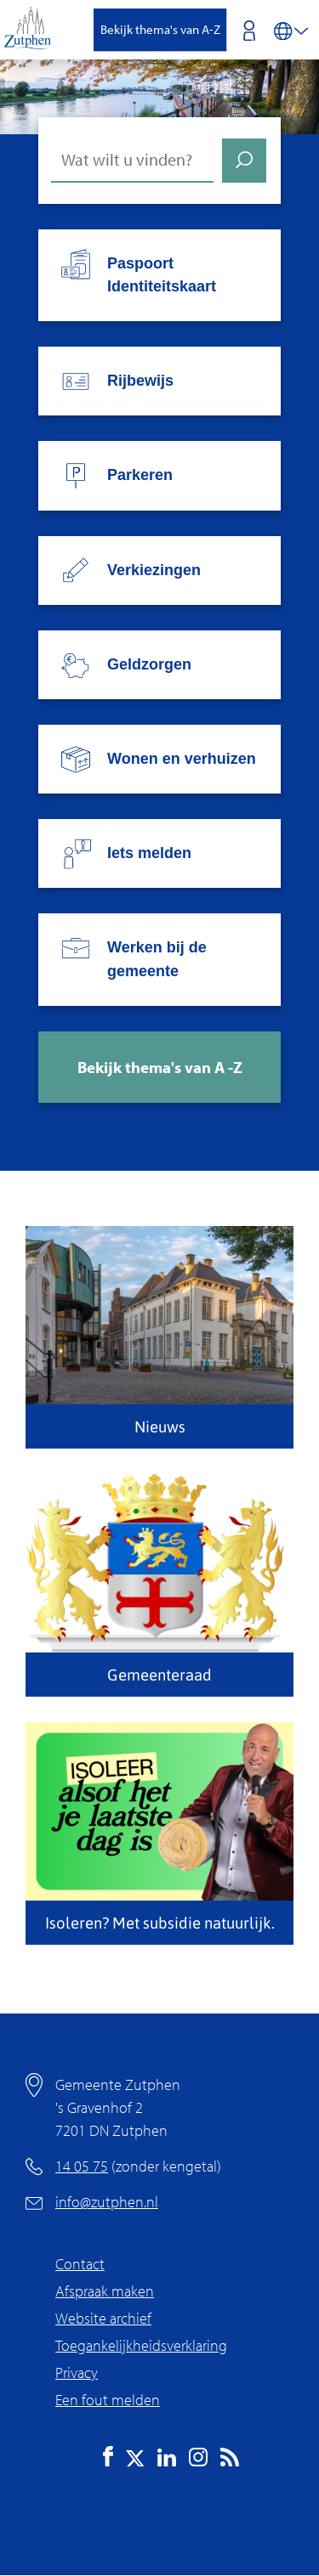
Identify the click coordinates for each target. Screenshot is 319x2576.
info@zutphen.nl (106, 2202)
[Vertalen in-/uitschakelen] (291, 29)
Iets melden (149, 853)
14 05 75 (81, 2166)
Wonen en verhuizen (181, 758)
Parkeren (140, 474)
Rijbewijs (140, 380)
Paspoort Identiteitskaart (161, 275)
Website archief (103, 2318)
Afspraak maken (104, 2291)
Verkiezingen (154, 570)
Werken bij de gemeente (157, 959)
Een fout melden (107, 2399)
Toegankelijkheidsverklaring (141, 2345)
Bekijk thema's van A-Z (160, 29)
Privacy (76, 2372)
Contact (80, 2264)
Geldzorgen (149, 664)
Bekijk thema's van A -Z (159, 1067)
